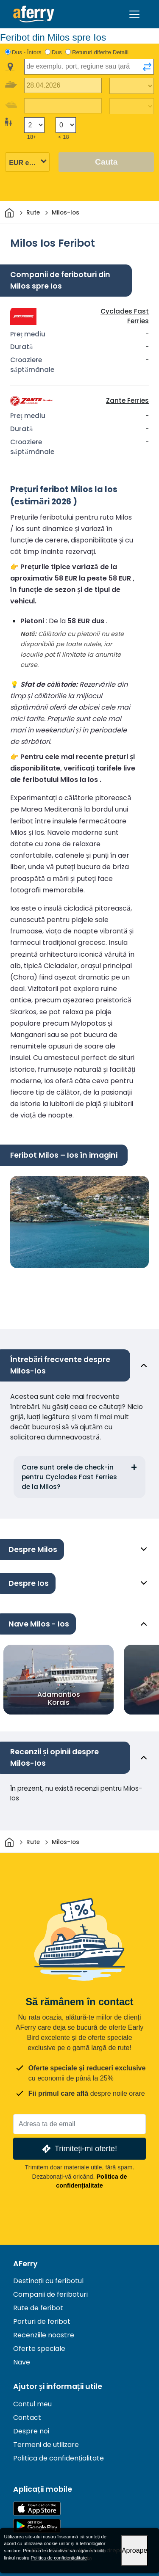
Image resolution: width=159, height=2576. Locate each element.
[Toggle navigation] (134, 14)
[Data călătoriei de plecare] (63, 86)
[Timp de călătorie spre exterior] (131, 86)
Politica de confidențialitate (58, 2458)
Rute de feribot (38, 2308)
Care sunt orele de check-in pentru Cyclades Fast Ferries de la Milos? (69, 1477)
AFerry (25, 2264)
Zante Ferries (127, 400)
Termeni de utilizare (46, 2444)
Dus (57, 52)
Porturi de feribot (41, 2321)
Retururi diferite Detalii (100, 52)
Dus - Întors (27, 52)
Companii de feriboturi (50, 2294)
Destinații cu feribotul (48, 2281)
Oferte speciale (39, 2348)
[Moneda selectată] (27, 163)
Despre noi (31, 2431)
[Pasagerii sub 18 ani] (66, 125)
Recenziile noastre (43, 2335)
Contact (27, 2417)
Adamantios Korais (58, 1698)
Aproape (135, 2550)
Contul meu (32, 2404)
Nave (21, 2362)
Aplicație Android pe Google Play (37, 2526)
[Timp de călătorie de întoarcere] (131, 106)
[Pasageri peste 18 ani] (34, 125)
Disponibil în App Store (37, 2508)
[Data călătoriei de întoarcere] (63, 106)
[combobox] (89, 66)
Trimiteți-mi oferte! (78, 2149)
